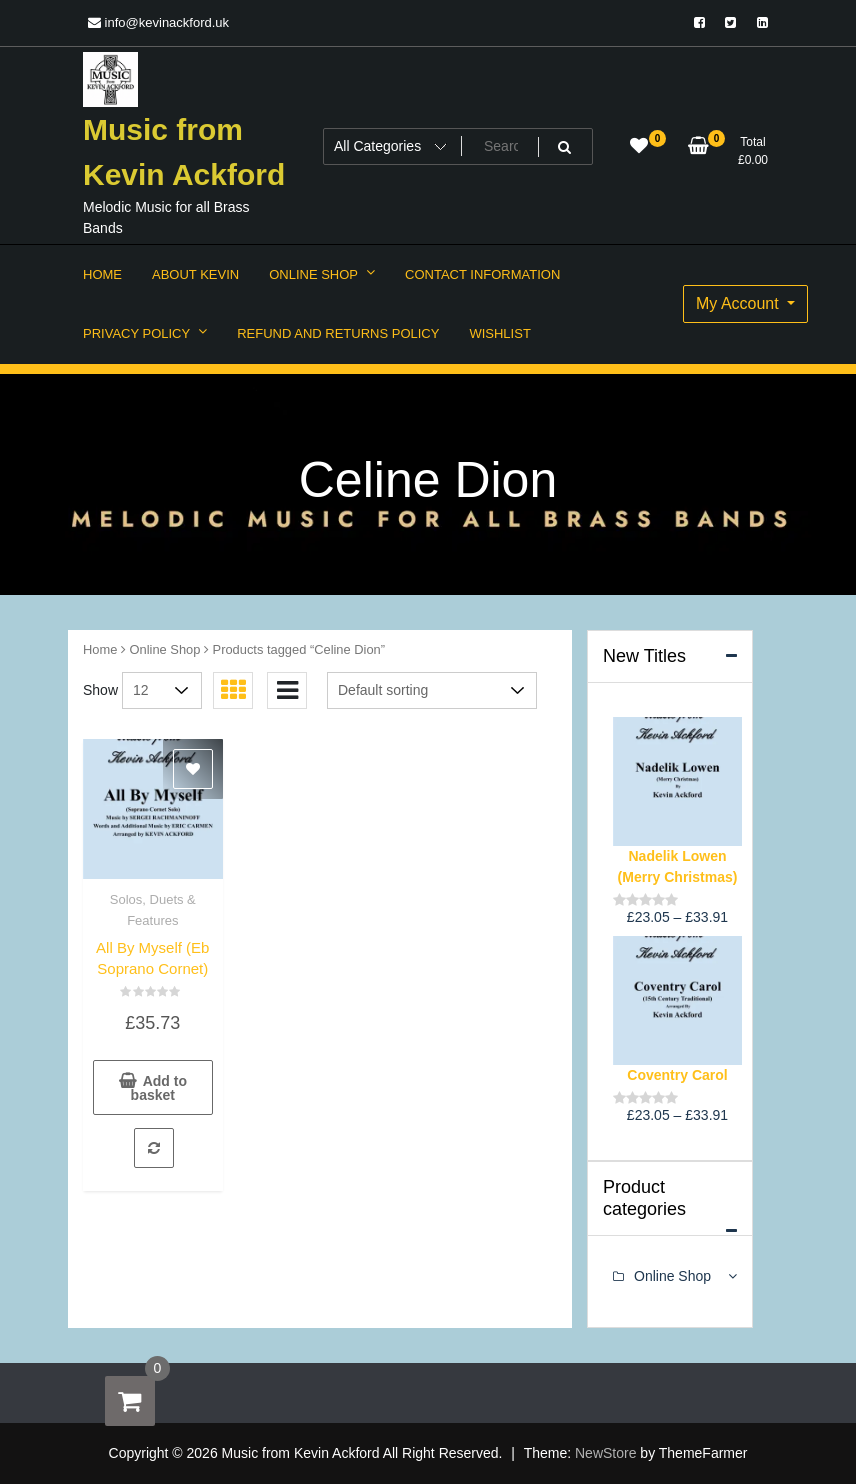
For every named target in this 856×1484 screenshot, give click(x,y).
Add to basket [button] (159, 1088)
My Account (739, 303)
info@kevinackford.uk (158, 22)
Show (100, 690)
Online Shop (165, 649)
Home (100, 649)
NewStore (605, 1453)
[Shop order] (432, 690)
